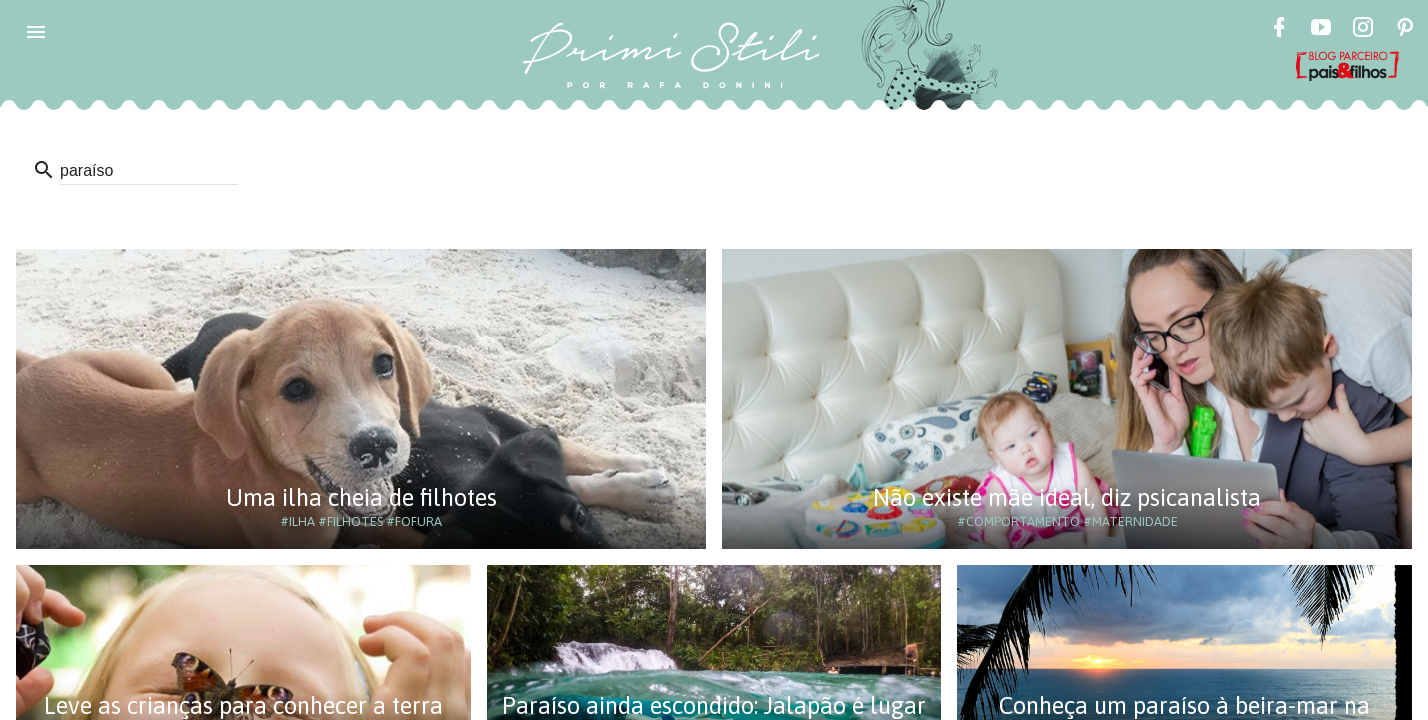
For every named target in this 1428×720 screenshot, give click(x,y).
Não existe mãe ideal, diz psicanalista (1067, 497)
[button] (36, 32)
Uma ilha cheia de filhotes (361, 497)
